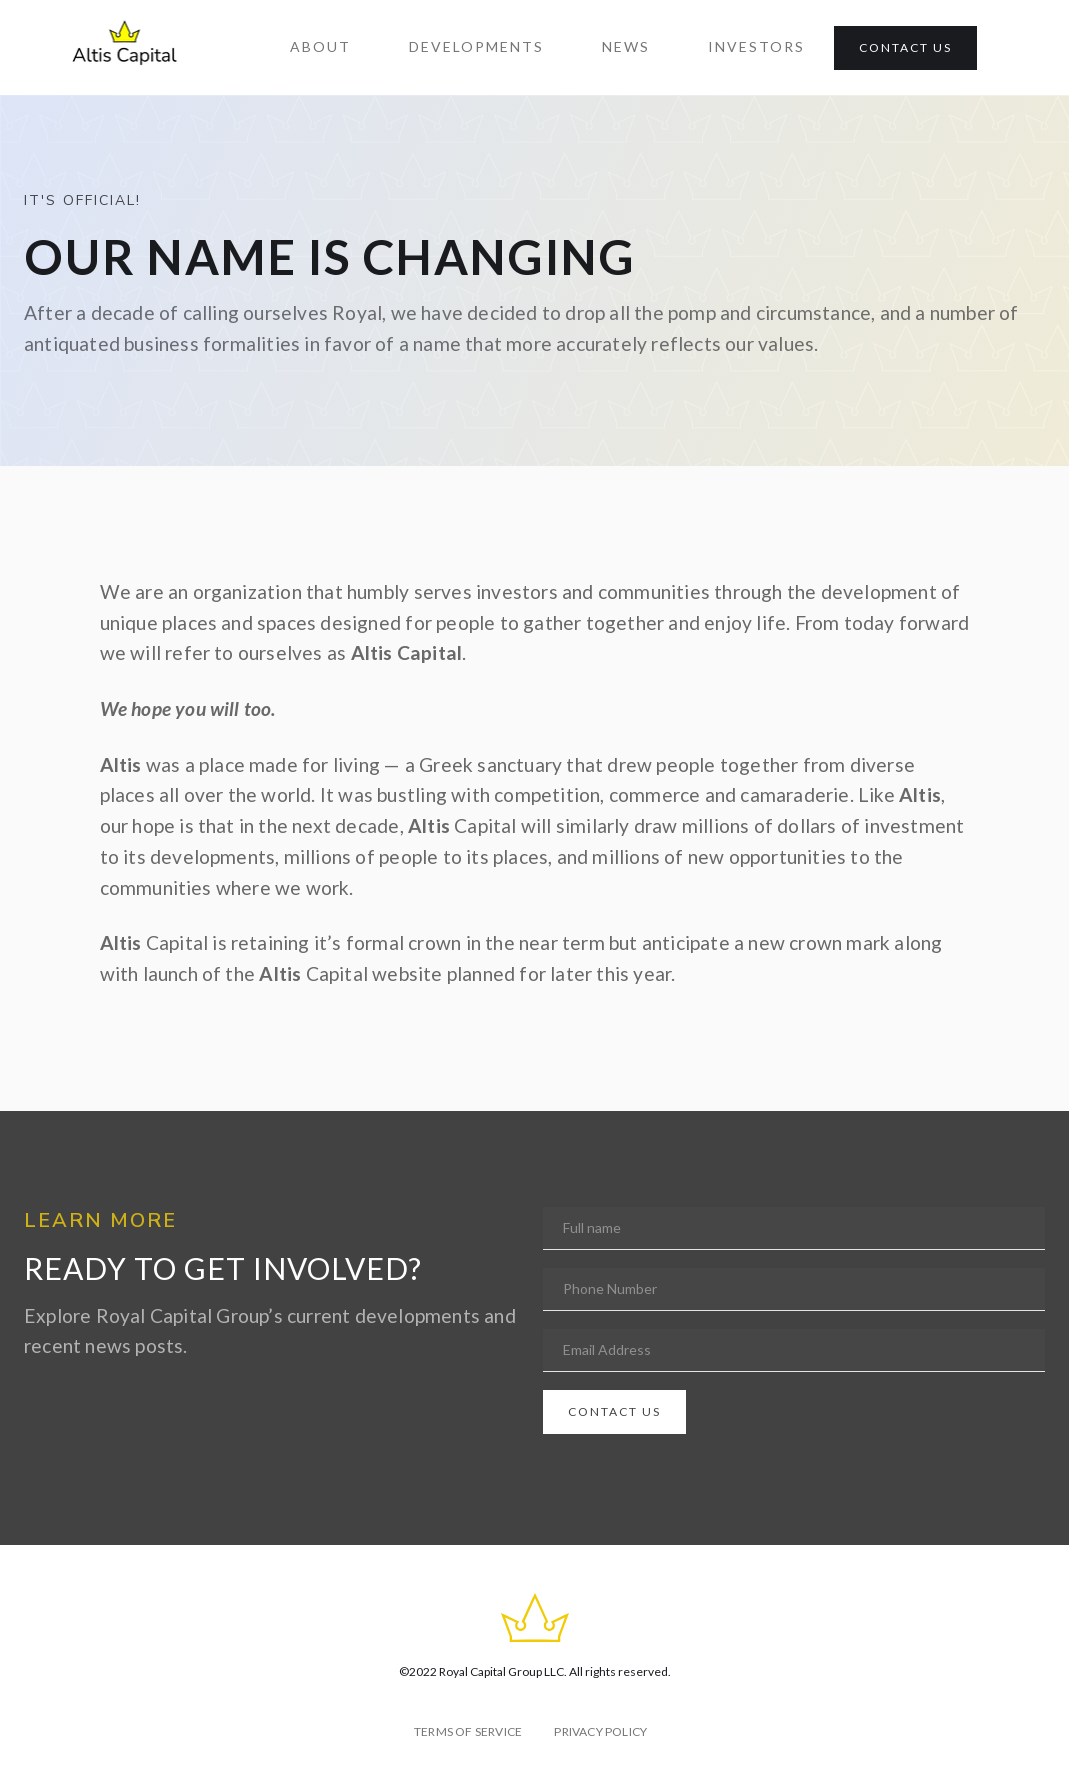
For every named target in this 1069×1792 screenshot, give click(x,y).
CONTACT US (905, 47)
